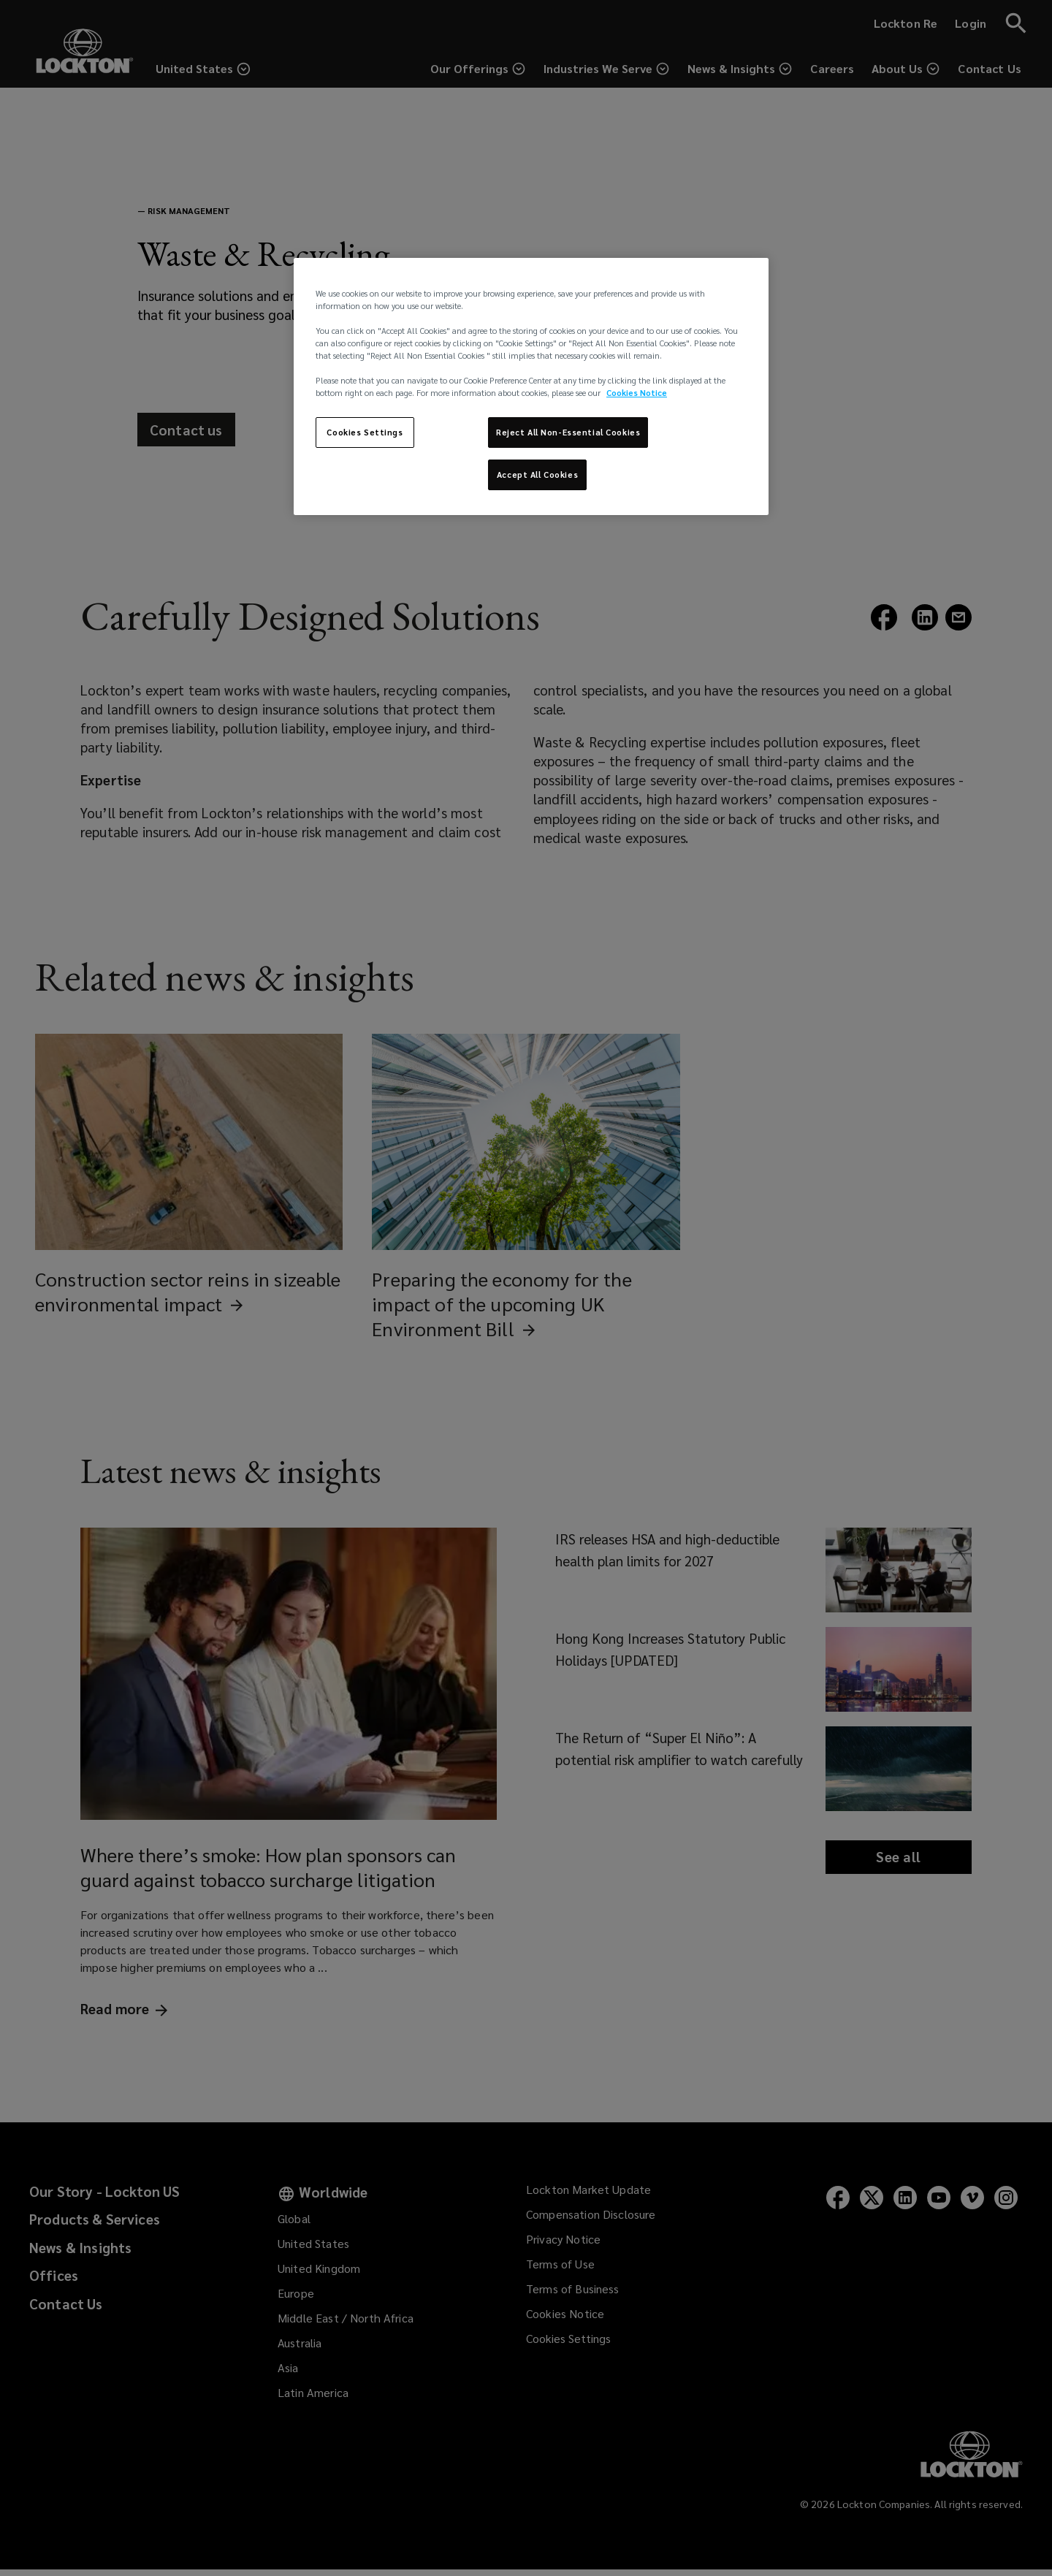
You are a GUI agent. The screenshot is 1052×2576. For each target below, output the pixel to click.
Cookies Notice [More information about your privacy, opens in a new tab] (636, 392)
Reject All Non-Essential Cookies (568, 432)
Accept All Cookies (537, 474)
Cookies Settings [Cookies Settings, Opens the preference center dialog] (365, 432)
